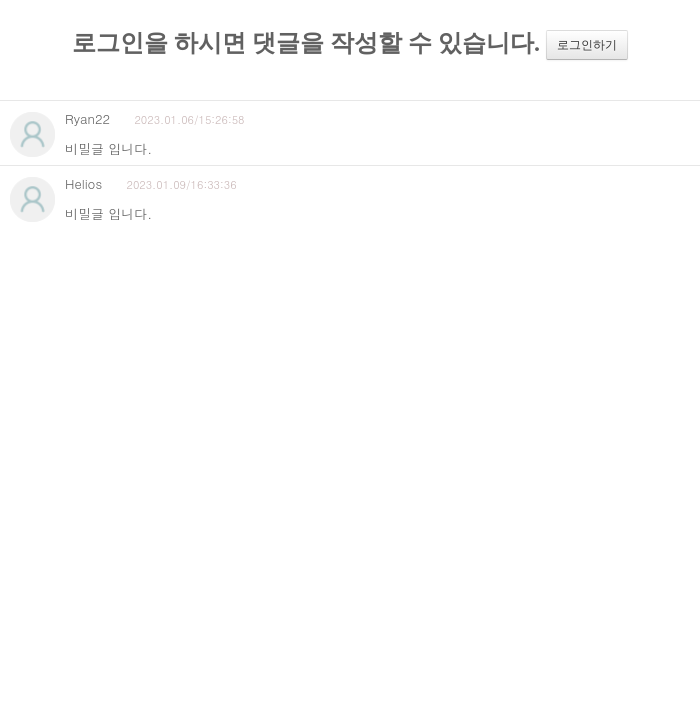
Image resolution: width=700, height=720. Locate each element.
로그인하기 (587, 45)
